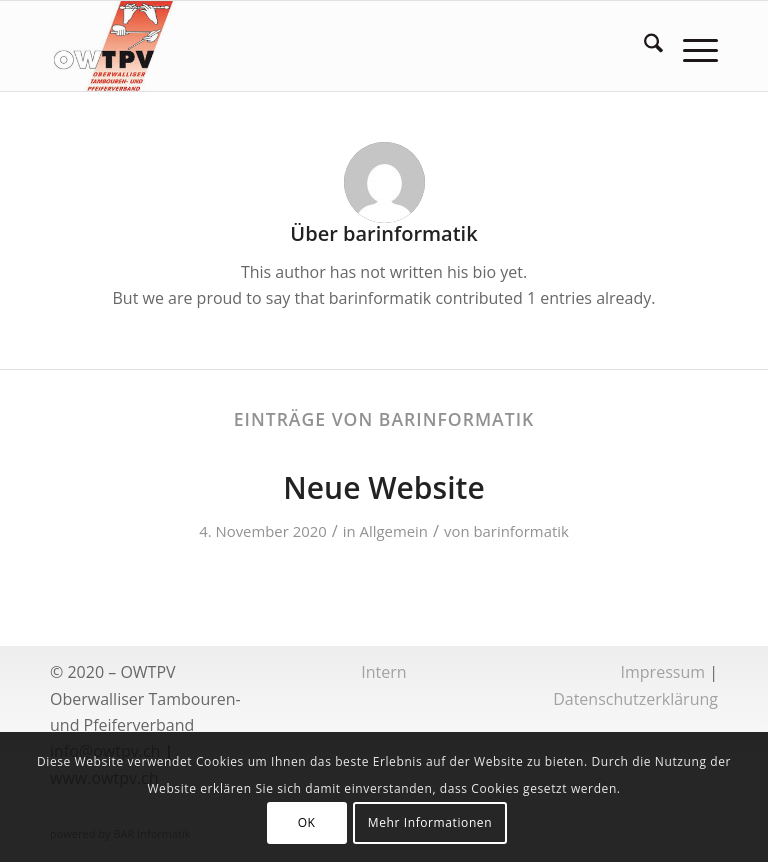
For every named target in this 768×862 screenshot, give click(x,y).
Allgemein (394, 531)
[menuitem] (643, 46)
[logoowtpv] (114, 46)
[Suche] (643, 46)
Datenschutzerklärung (635, 699)
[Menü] (690, 46)
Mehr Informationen (430, 822)
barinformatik (520, 531)
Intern (383, 672)
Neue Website (383, 487)
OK (307, 822)
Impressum (663, 672)
